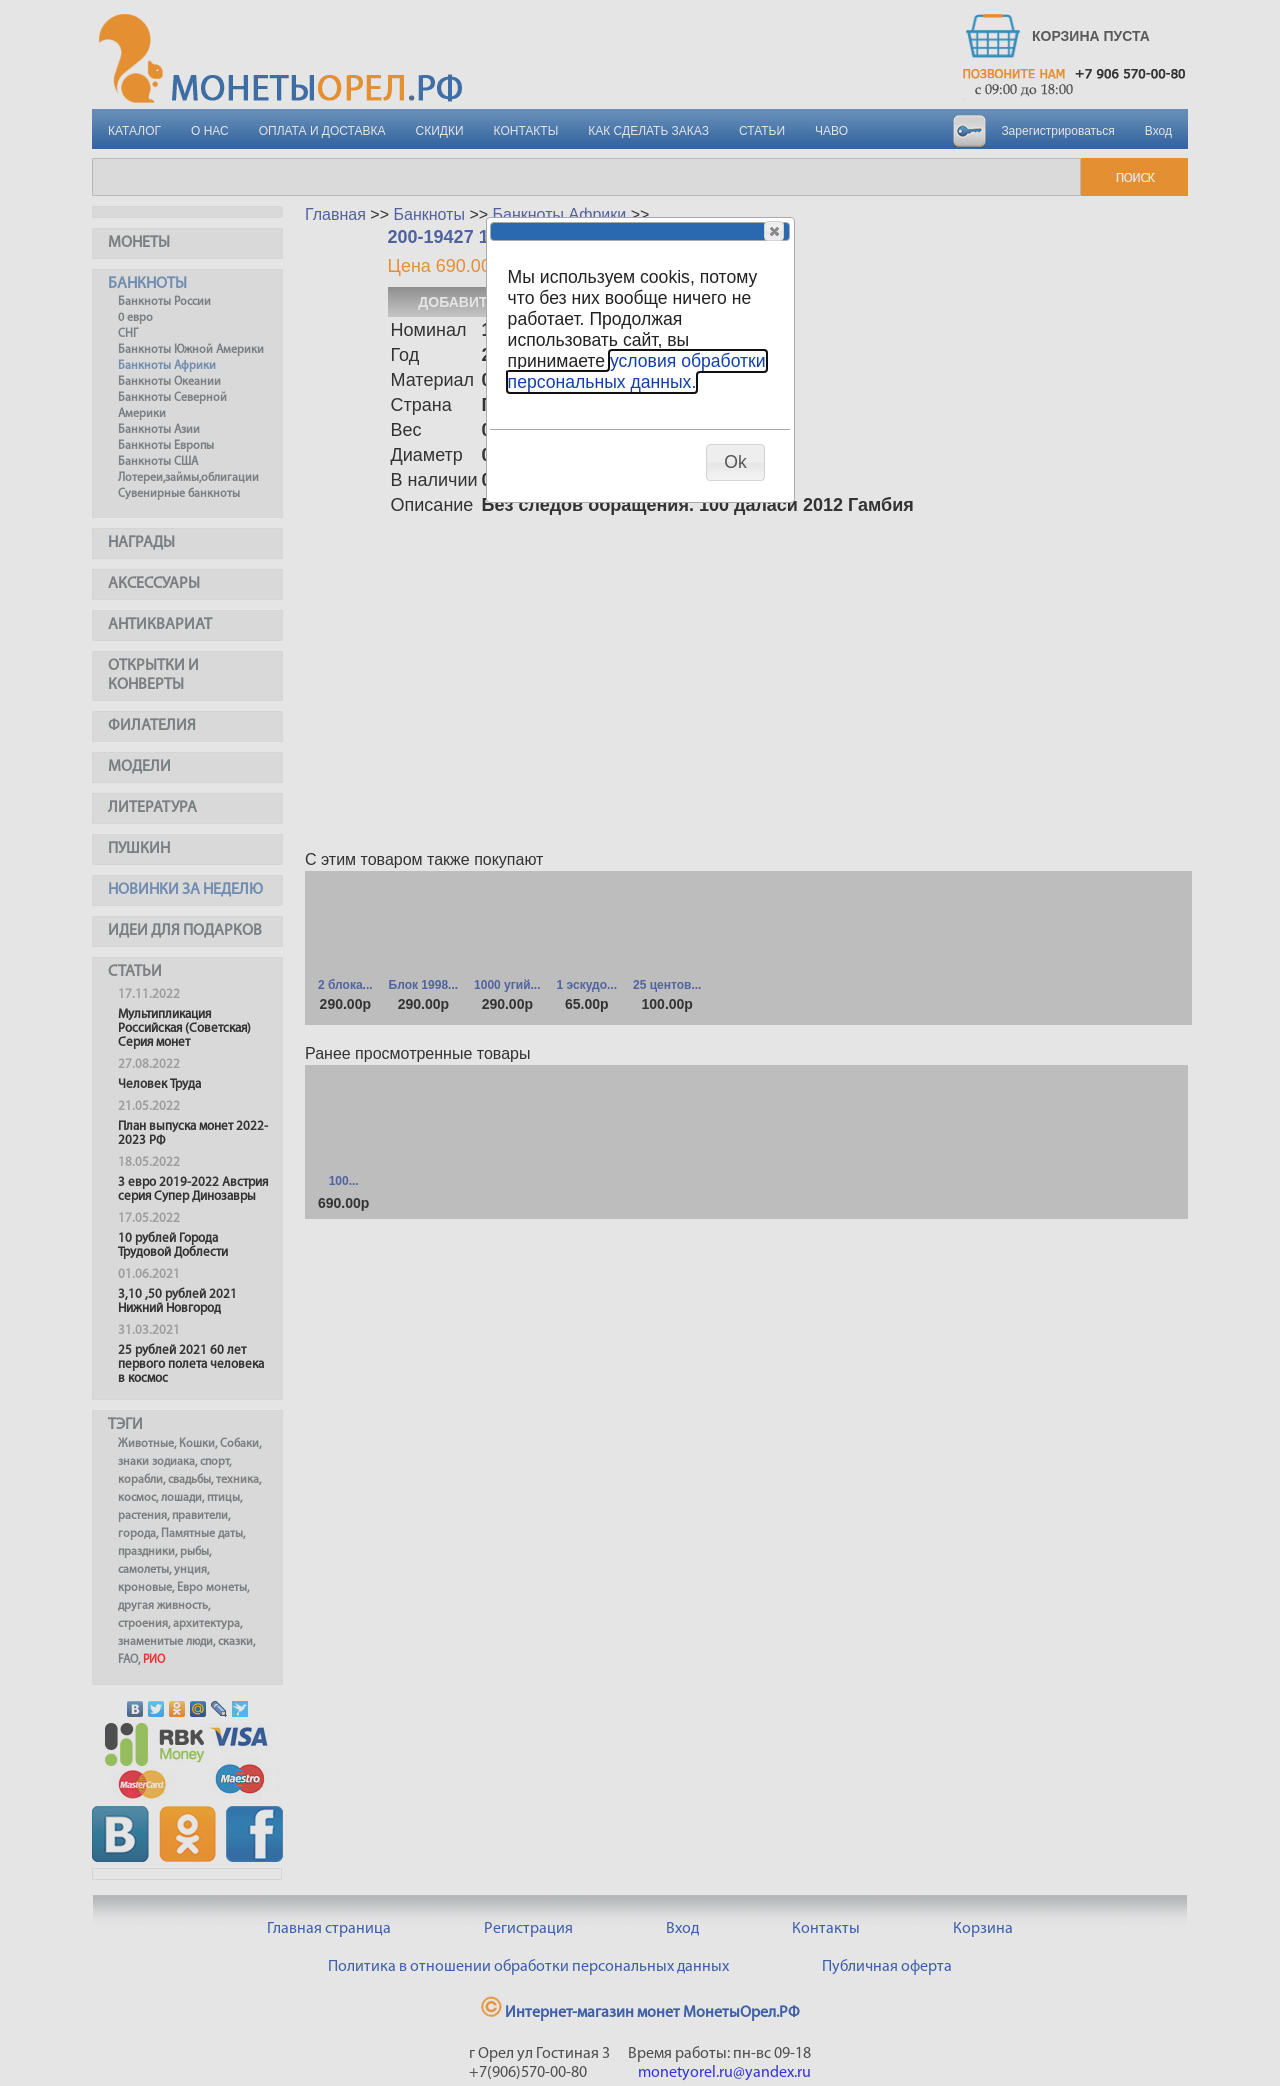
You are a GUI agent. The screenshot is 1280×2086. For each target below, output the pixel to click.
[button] (774, 231)
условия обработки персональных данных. (637, 371)
